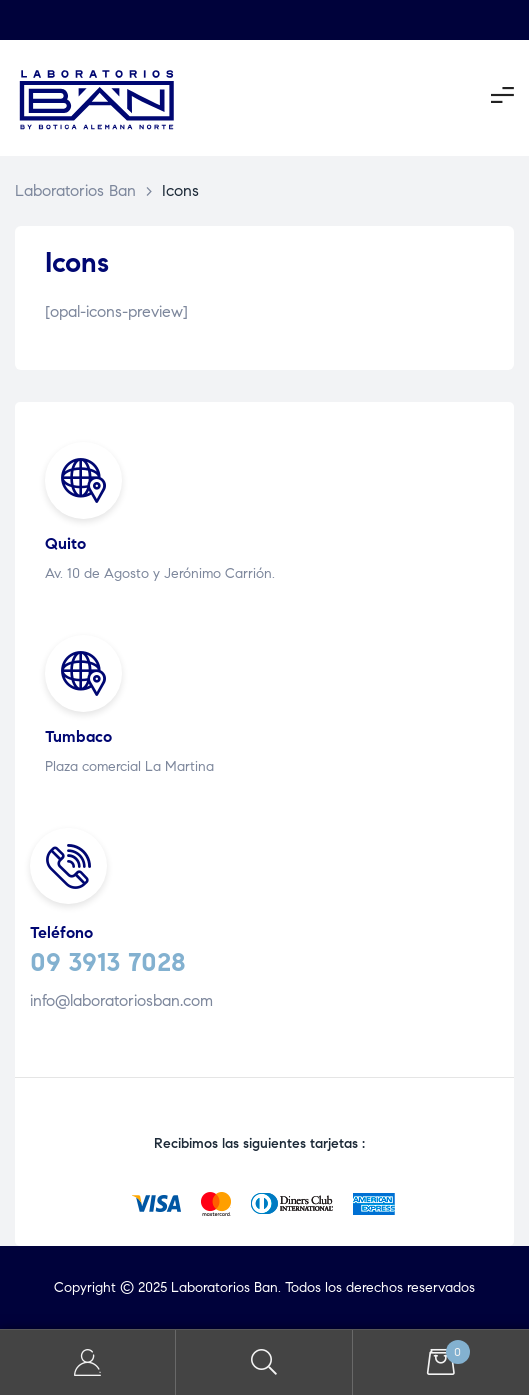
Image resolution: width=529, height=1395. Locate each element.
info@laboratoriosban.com (121, 1000)
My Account (88, 1362)
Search (264, 1362)
